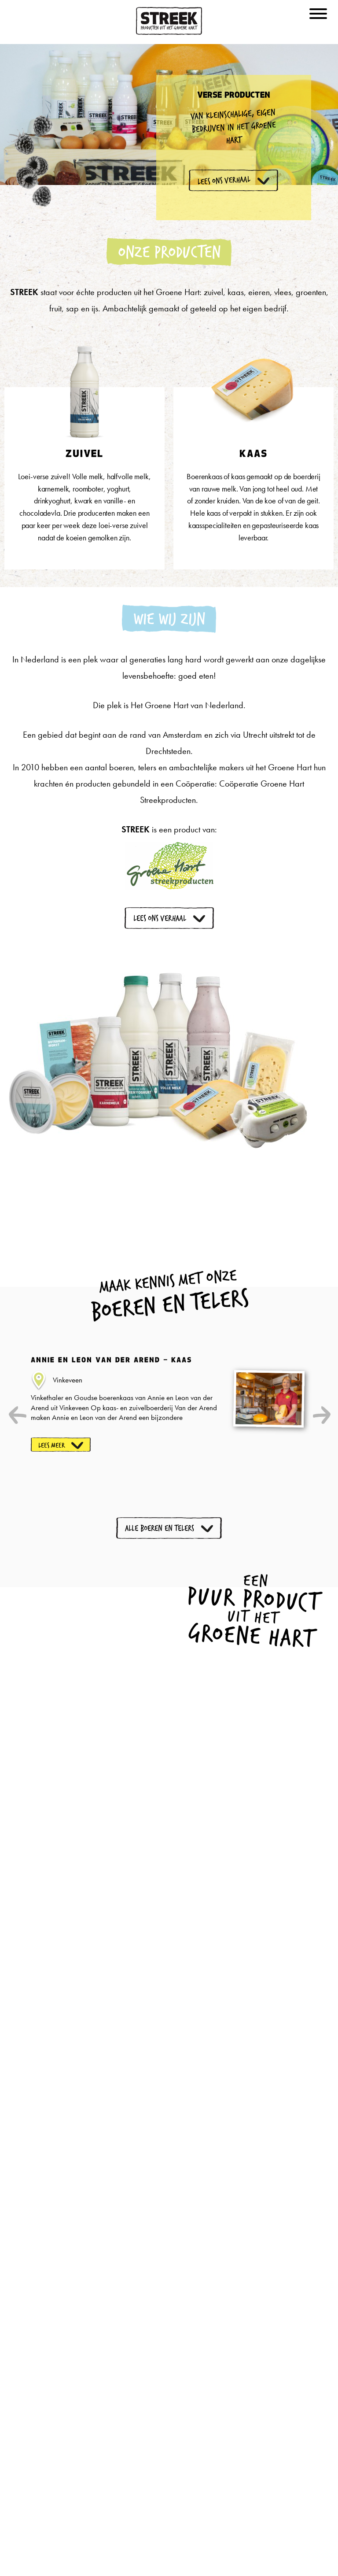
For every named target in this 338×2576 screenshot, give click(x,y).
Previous (17, 1415)
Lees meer (51, 1445)
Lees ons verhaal (159, 918)
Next (320, 1415)
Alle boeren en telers (159, 1528)
